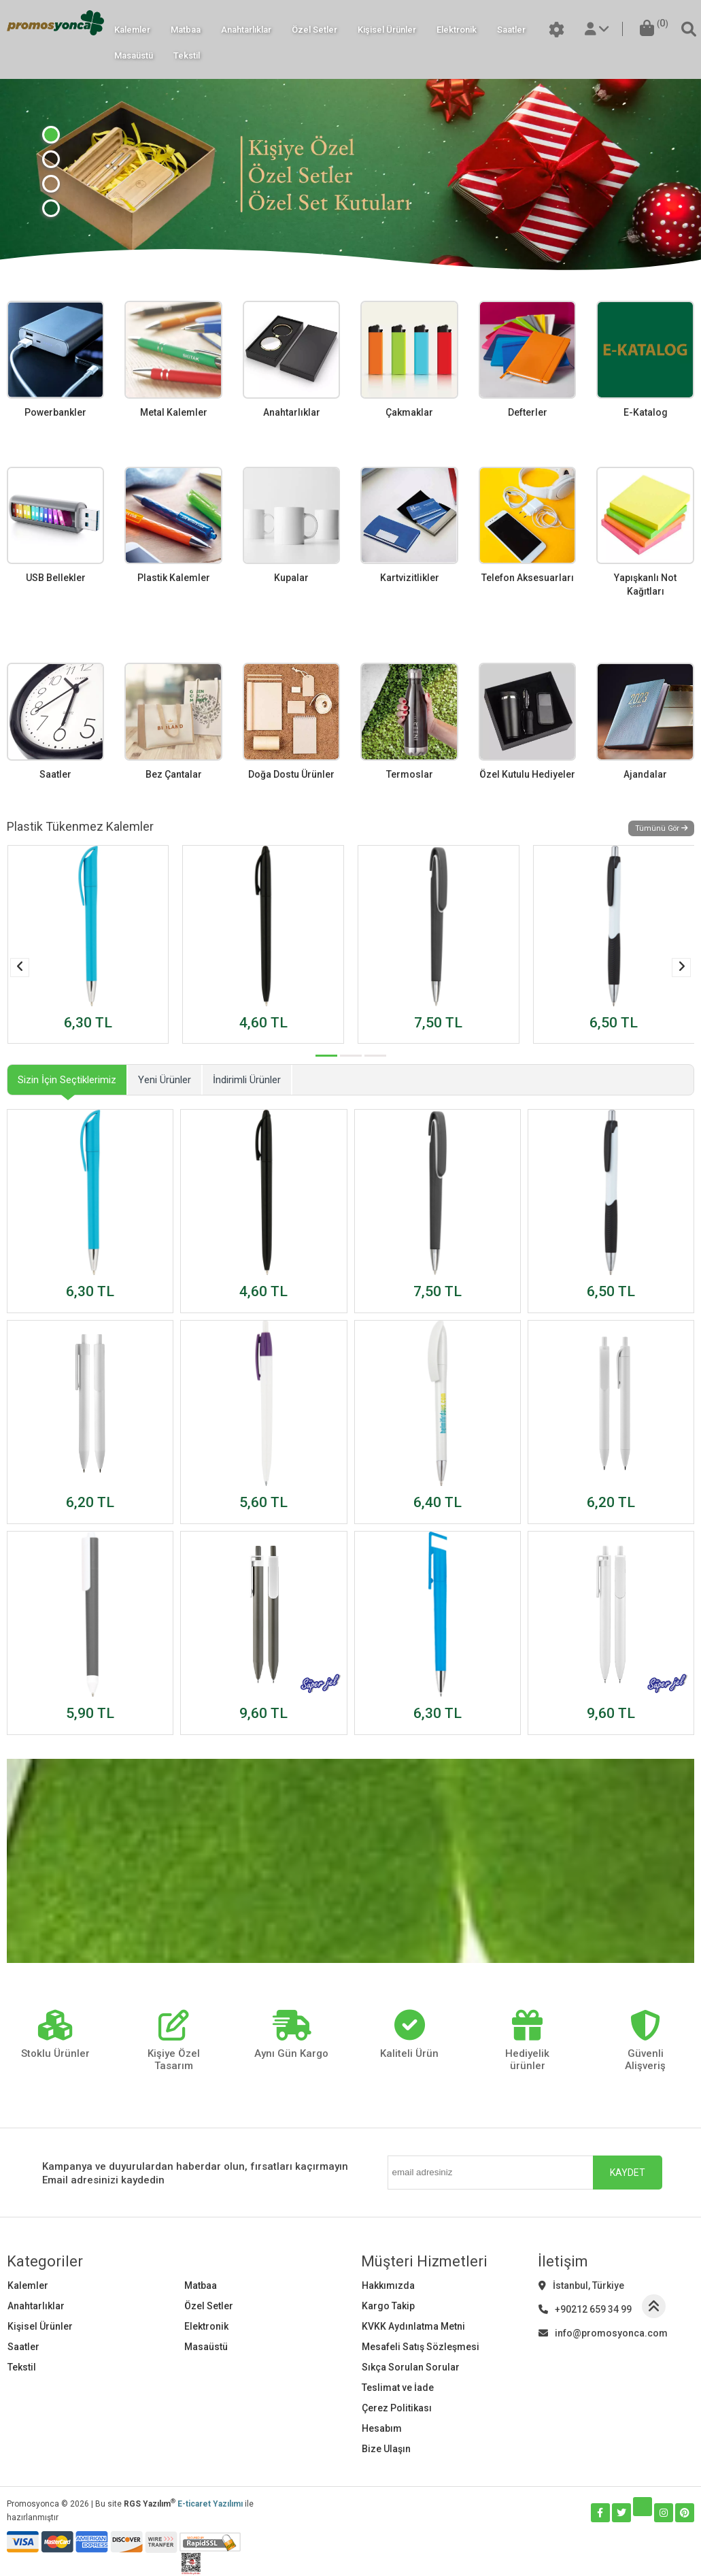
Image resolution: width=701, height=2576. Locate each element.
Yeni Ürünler (164, 1080)
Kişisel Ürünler (387, 29)
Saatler (511, 29)
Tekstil (186, 55)
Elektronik (457, 29)
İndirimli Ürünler (247, 1080)
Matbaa (186, 29)
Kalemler (132, 29)
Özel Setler (314, 29)
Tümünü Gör (661, 828)
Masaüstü (133, 55)
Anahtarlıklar (246, 29)
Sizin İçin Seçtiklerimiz (67, 1080)
